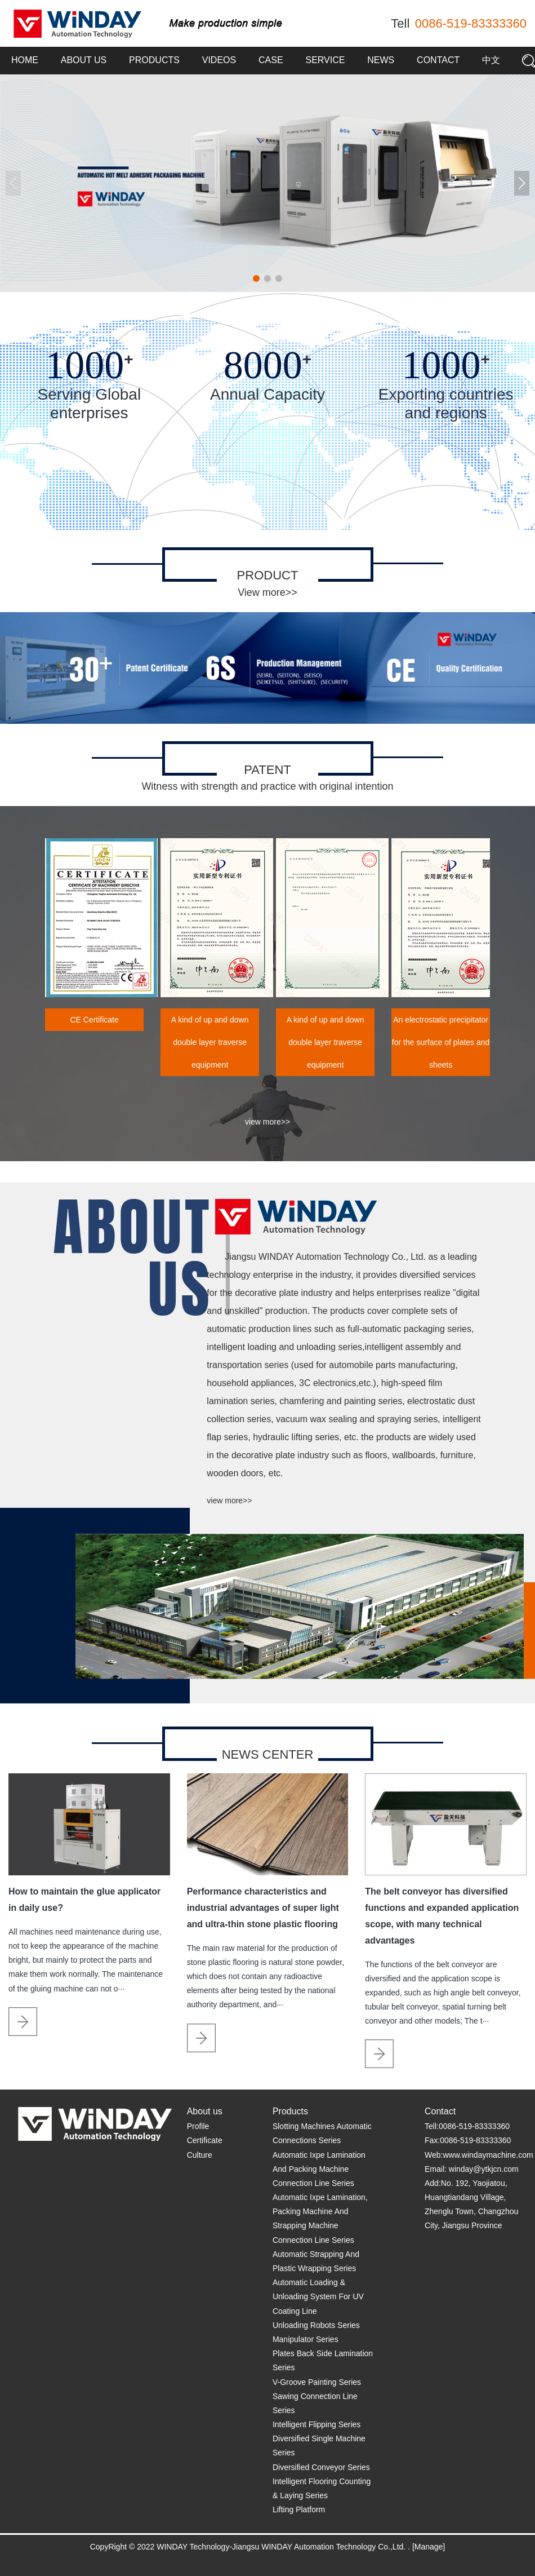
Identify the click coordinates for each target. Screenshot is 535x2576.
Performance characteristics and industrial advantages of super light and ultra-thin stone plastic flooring (263, 1908)
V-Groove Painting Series (317, 2382)
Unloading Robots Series (316, 2325)
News (380, 60)
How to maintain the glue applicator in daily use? (84, 1900)
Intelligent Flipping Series (316, 2424)
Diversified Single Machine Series (319, 2445)
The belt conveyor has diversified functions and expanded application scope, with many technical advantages (442, 1916)
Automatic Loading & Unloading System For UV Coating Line (318, 2296)
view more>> (267, 1121)
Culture (199, 2154)
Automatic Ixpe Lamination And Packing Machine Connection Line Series (319, 2169)
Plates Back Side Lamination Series (323, 2360)
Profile (198, 2126)
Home (24, 60)
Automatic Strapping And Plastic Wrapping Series (316, 2261)
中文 (491, 60)
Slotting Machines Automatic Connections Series (322, 2133)
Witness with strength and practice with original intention (267, 786)
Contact (438, 60)
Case (270, 60)
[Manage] (428, 2546)
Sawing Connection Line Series (315, 2403)
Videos (219, 60)
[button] (521, 183)
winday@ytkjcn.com (484, 2169)
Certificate (204, 2140)
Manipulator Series (305, 2339)
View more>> (267, 592)
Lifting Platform (299, 2509)
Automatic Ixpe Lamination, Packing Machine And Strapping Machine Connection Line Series (320, 2219)
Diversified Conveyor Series (321, 2467)
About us (84, 60)
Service (325, 60)
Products (154, 60)
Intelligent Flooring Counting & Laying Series (322, 2488)
